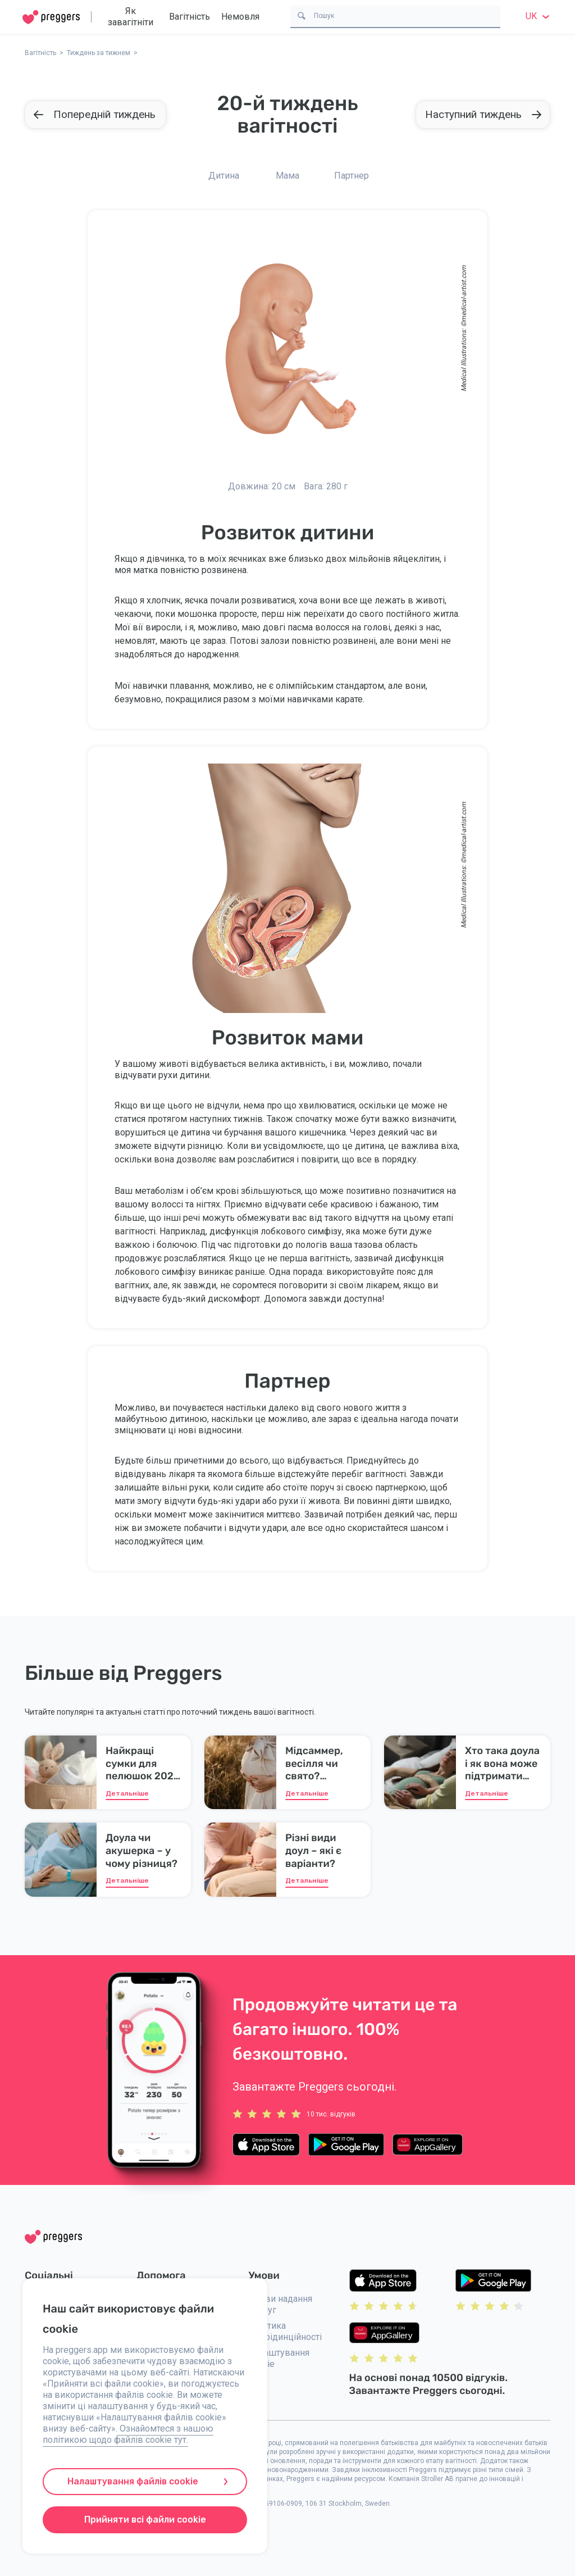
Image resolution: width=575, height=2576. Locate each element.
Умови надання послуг (280, 2304)
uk (539, 16)
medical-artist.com (464, 293)
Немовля (240, 16)
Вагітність (189, 16)
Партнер (351, 175)
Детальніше (127, 1793)
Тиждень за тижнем (98, 53)
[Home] (51, 17)
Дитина (223, 175)
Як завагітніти (130, 17)
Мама (287, 175)
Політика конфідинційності (285, 2331)
